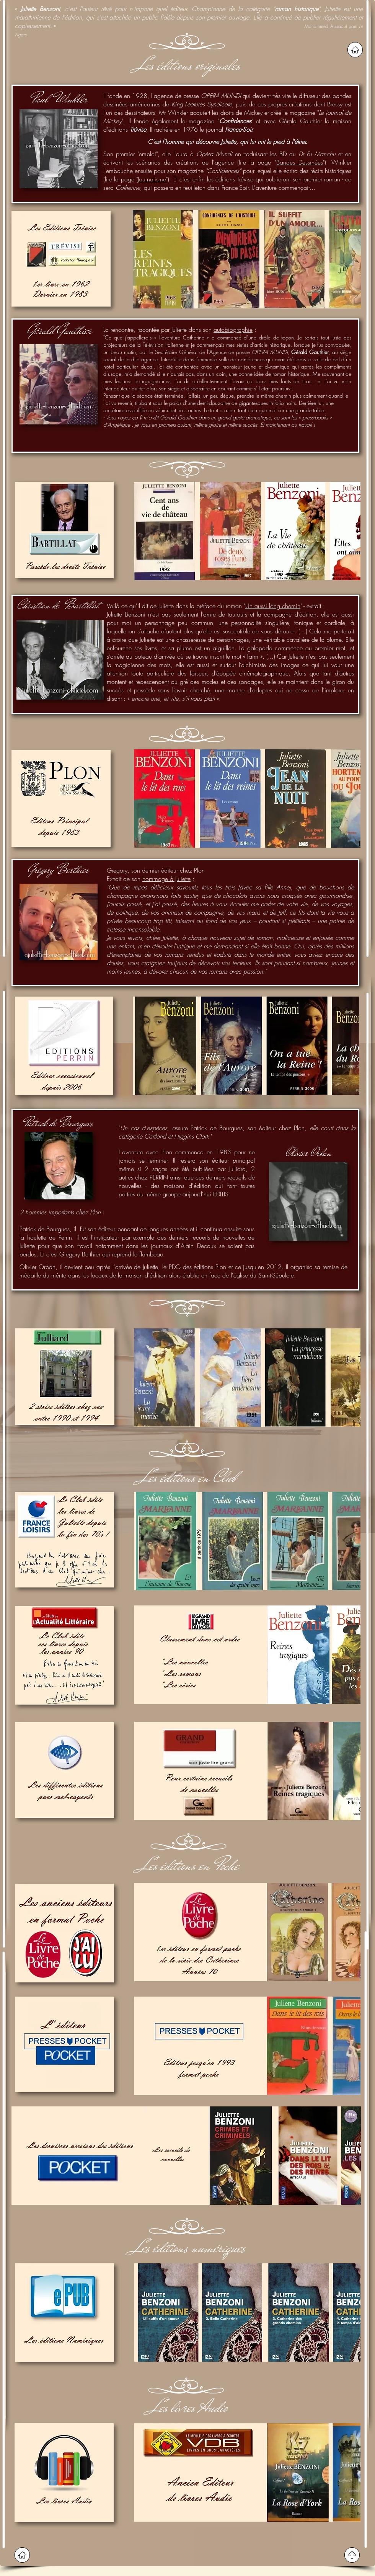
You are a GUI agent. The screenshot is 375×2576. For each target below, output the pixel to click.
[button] (198, 259)
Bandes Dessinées (299, 162)
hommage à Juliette (166, 878)
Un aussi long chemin (272, 606)
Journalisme (152, 179)
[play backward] (142, 259)
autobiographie (233, 329)
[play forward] (351, 259)
